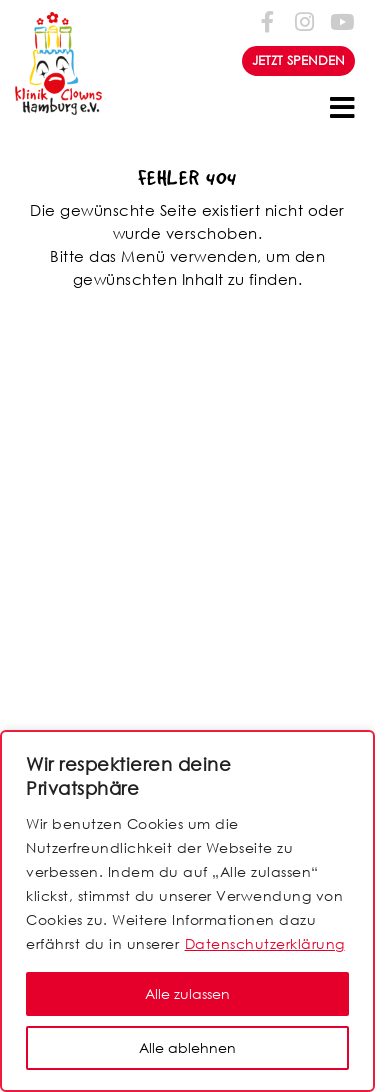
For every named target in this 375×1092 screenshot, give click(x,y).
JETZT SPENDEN (298, 60)
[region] (187, 911)
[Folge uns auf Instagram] (305, 21)
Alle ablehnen (187, 1047)
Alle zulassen (187, 993)
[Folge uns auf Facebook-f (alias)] (268, 21)
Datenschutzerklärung (265, 943)
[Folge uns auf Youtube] (341, 21)
